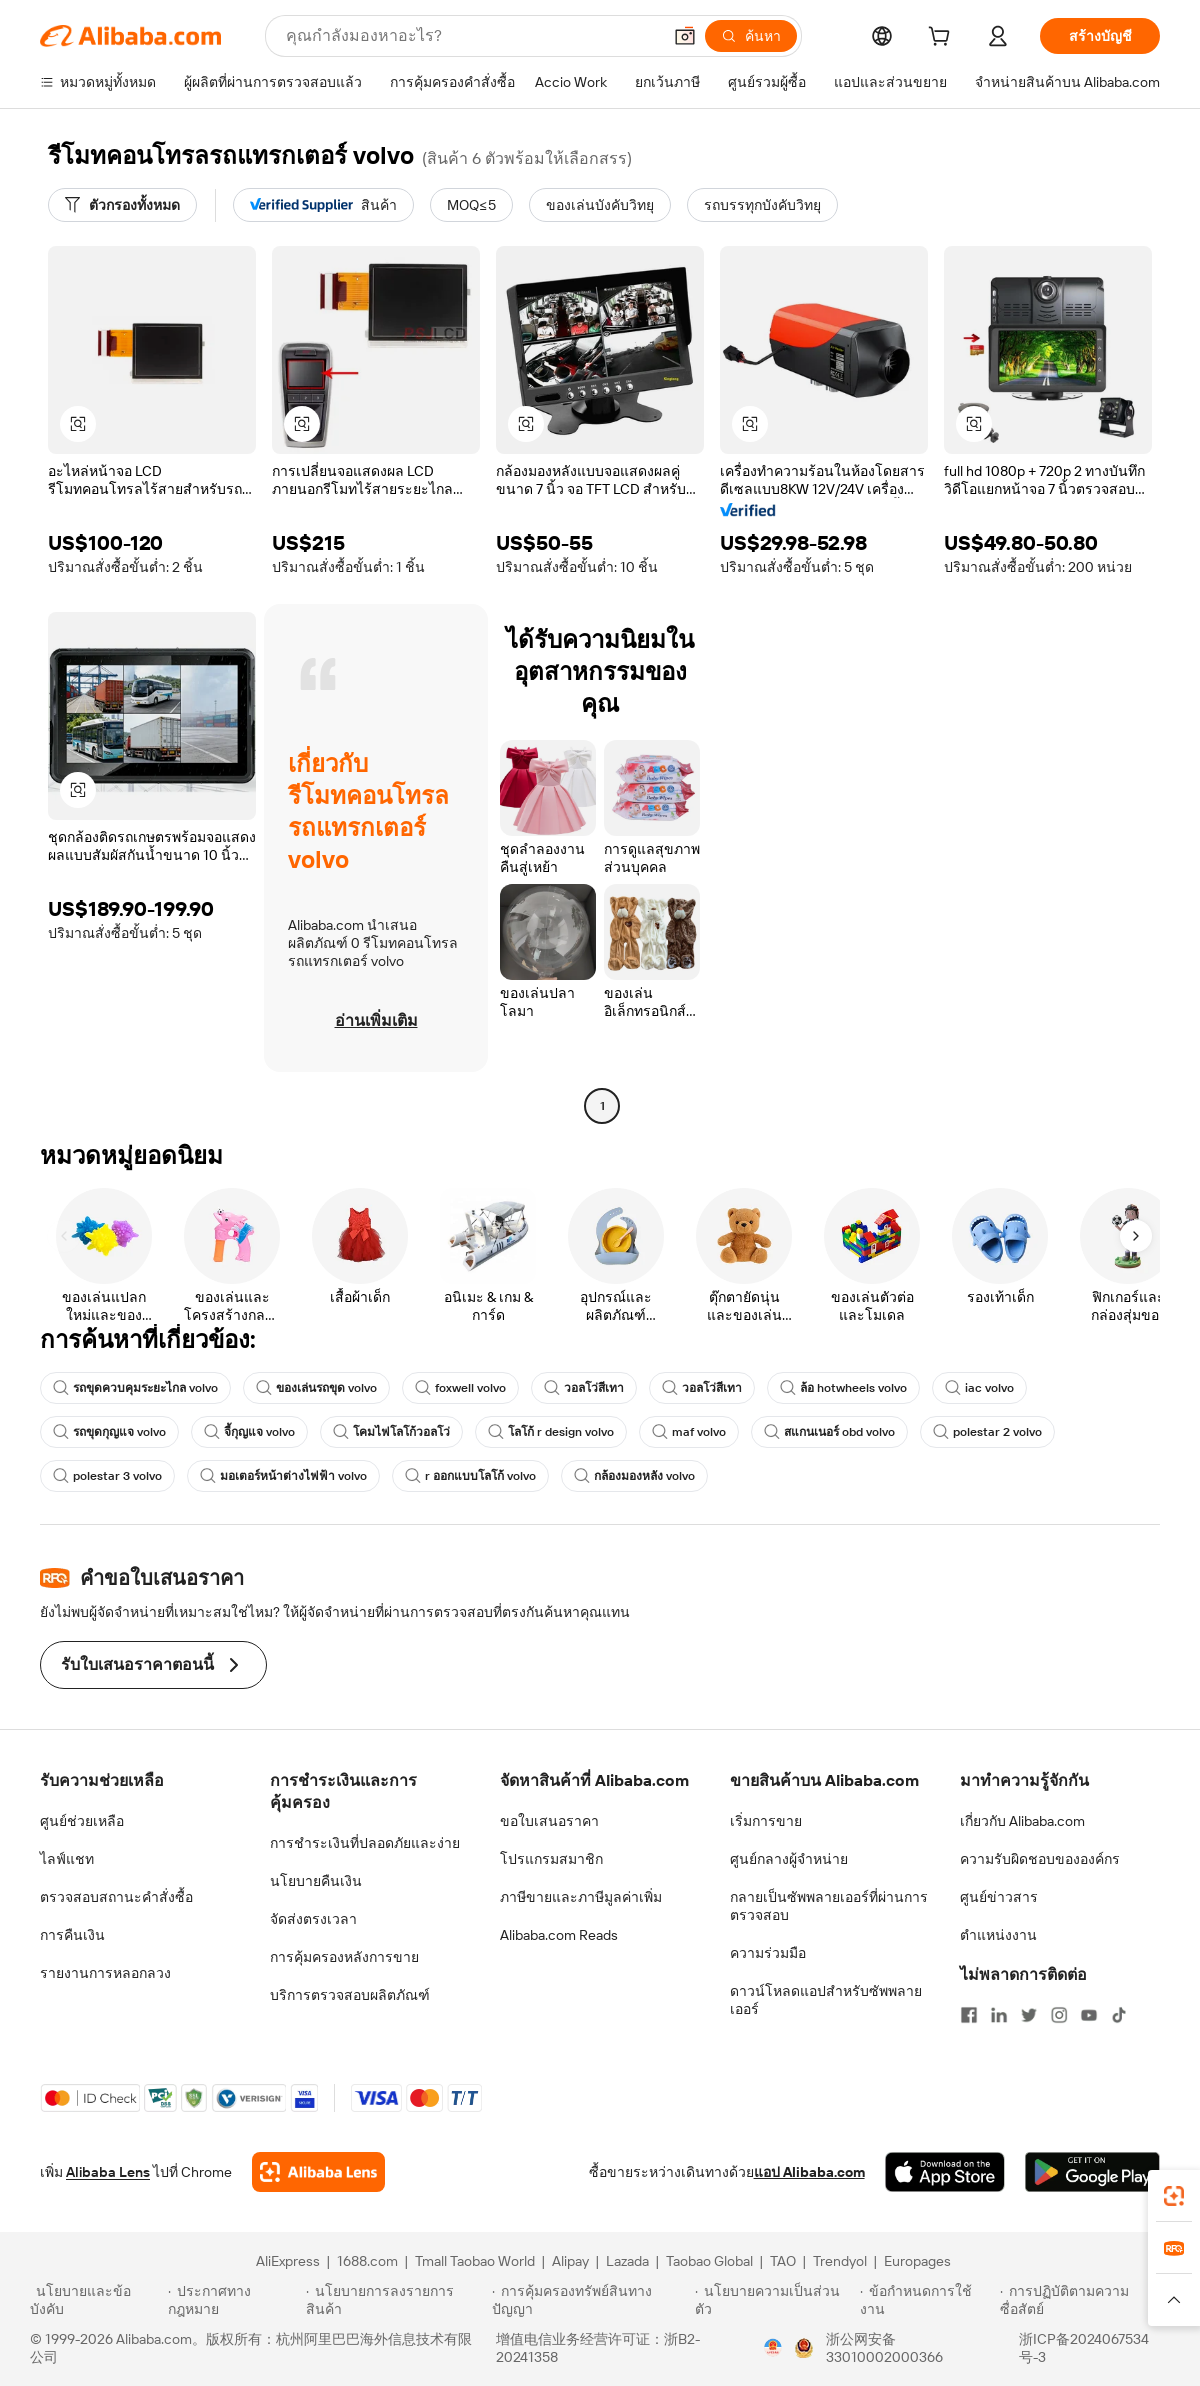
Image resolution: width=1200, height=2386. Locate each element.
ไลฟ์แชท (67, 1859)
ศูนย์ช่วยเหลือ (82, 1821)
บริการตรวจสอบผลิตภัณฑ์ (350, 1995)
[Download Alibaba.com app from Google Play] (1092, 2172)
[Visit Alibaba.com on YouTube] (1089, 2015)
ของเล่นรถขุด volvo (316, 1388)
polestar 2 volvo (987, 1432)
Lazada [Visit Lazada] (627, 2261)
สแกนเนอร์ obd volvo (829, 1432)
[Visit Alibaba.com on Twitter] (1029, 2015)
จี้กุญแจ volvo (249, 1432)
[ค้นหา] (751, 36)
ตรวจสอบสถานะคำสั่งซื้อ (116, 1897)
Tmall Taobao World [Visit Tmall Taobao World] (475, 2261)
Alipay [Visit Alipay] (570, 2261)
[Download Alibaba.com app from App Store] (945, 2172)
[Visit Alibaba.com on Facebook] (969, 2015)
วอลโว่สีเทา (584, 1388)
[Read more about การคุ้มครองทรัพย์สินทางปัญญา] (590, 2300)
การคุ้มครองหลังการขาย (344, 1957)
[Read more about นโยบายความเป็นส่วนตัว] (774, 2300)
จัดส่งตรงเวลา (313, 1919)
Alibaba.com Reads (559, 1935)
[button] (685, 36)
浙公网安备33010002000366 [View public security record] (884, 2348)
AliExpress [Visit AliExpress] (288, 2261)
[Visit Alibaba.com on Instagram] (1059, 2015)
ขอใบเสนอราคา (549, 1821)
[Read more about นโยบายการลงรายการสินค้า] (396, 2300)
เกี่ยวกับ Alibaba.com (1022, 1821)
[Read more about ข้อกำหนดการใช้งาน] (927, 2300)
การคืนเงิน (72, 1935)
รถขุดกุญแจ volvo (109, 1432)
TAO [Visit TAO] (783, 2261)
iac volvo (979, 1388)
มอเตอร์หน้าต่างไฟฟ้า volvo (283, 1476)
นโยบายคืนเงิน (316, 1881)
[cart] (943, 39)
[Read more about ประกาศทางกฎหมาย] (233, 2300)
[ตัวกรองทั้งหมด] (122, 205)
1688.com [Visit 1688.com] (367, 2261)
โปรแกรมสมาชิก (551, 1859)
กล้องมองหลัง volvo (634, 1476)
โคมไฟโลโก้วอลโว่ (391, 1432)
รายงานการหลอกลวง (105, 1973)
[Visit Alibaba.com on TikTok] (1119, 2015)
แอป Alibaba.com (809, 2172)
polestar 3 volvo (107, 1476)
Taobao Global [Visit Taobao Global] (709, 2261)
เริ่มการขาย (766, 1821)
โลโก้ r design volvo (551, 1432)
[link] (1174, 2196)
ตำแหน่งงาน (998, 1935)
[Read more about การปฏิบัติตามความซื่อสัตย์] (1085, 2300)
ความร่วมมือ (768, 1953)
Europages (917, 2261)
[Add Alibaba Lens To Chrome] (318, 2172)
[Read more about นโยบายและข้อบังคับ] (96, 2300)
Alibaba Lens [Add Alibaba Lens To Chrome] (108, 2172)
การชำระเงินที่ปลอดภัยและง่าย (365, 1843)
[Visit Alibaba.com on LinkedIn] (999, 2015)
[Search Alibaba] (471, 36)
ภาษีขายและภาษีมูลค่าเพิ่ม (581, 1897)
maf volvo (689, 1432)
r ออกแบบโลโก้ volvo (470, 1476)
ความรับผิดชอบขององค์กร (1040, 1859)
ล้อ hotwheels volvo (843, 1388)
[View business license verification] (773, 2348)
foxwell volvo (460, 1388)
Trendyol (840, 2261)
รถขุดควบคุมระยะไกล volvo (135, 1388)
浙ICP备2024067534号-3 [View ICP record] (1084, 2348)
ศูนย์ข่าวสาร (999, 1897)
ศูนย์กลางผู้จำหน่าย (789, 1859)
